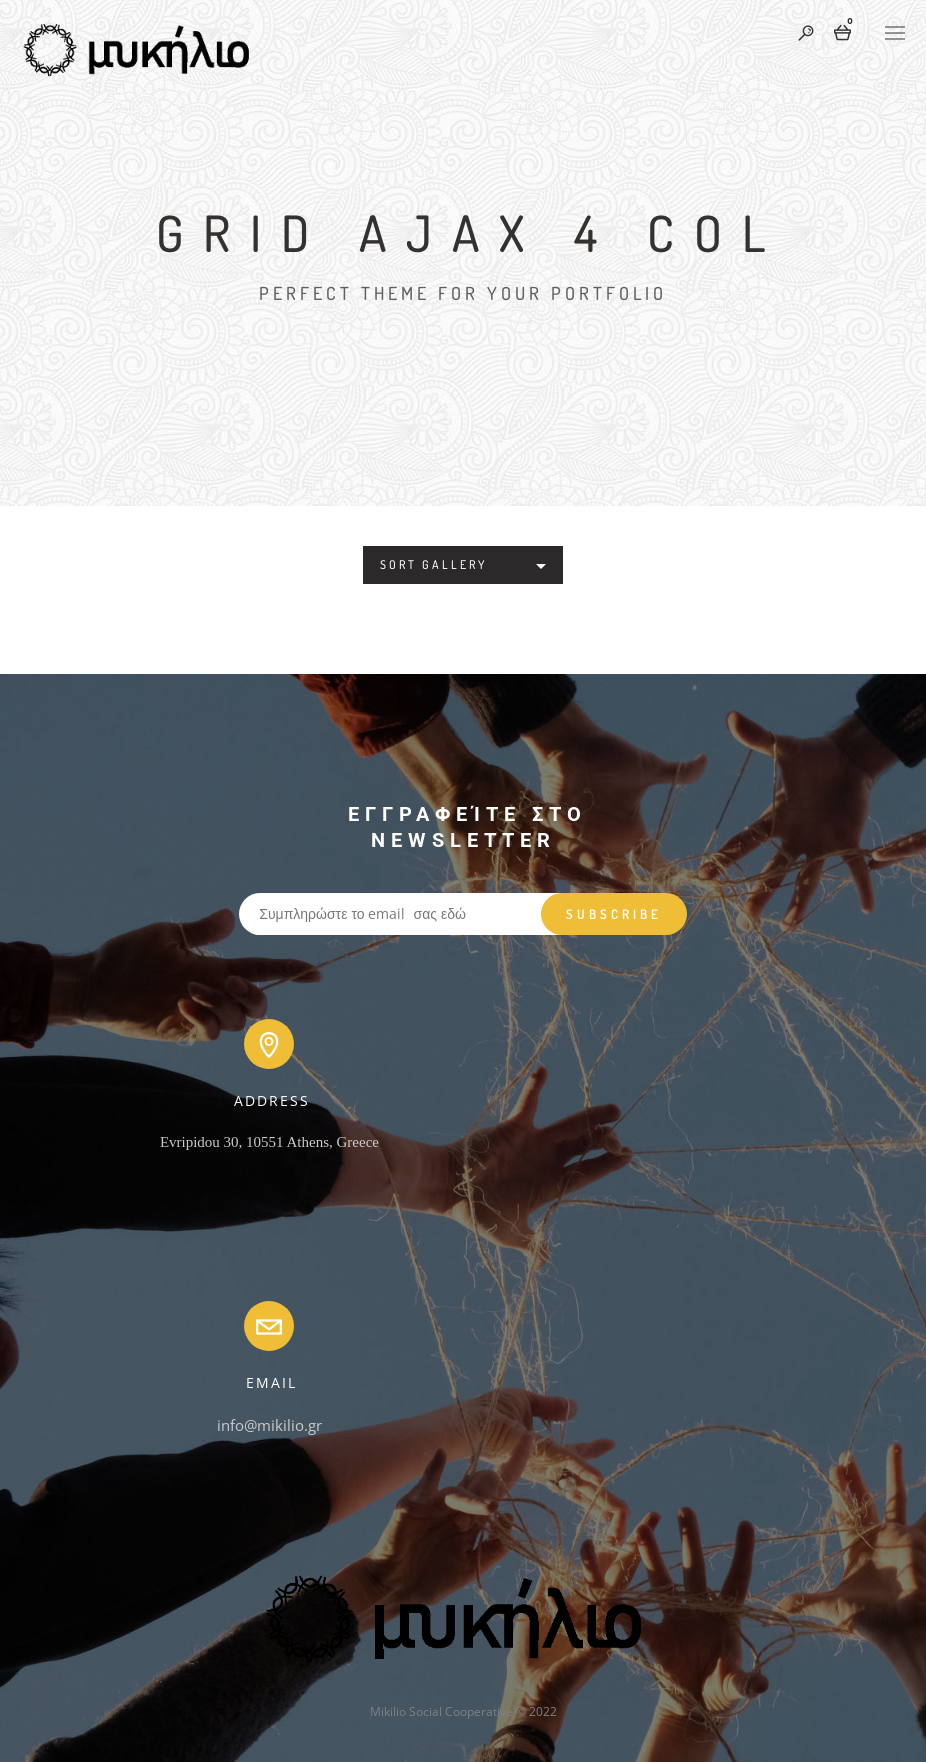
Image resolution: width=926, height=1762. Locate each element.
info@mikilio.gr (269, 1425)
